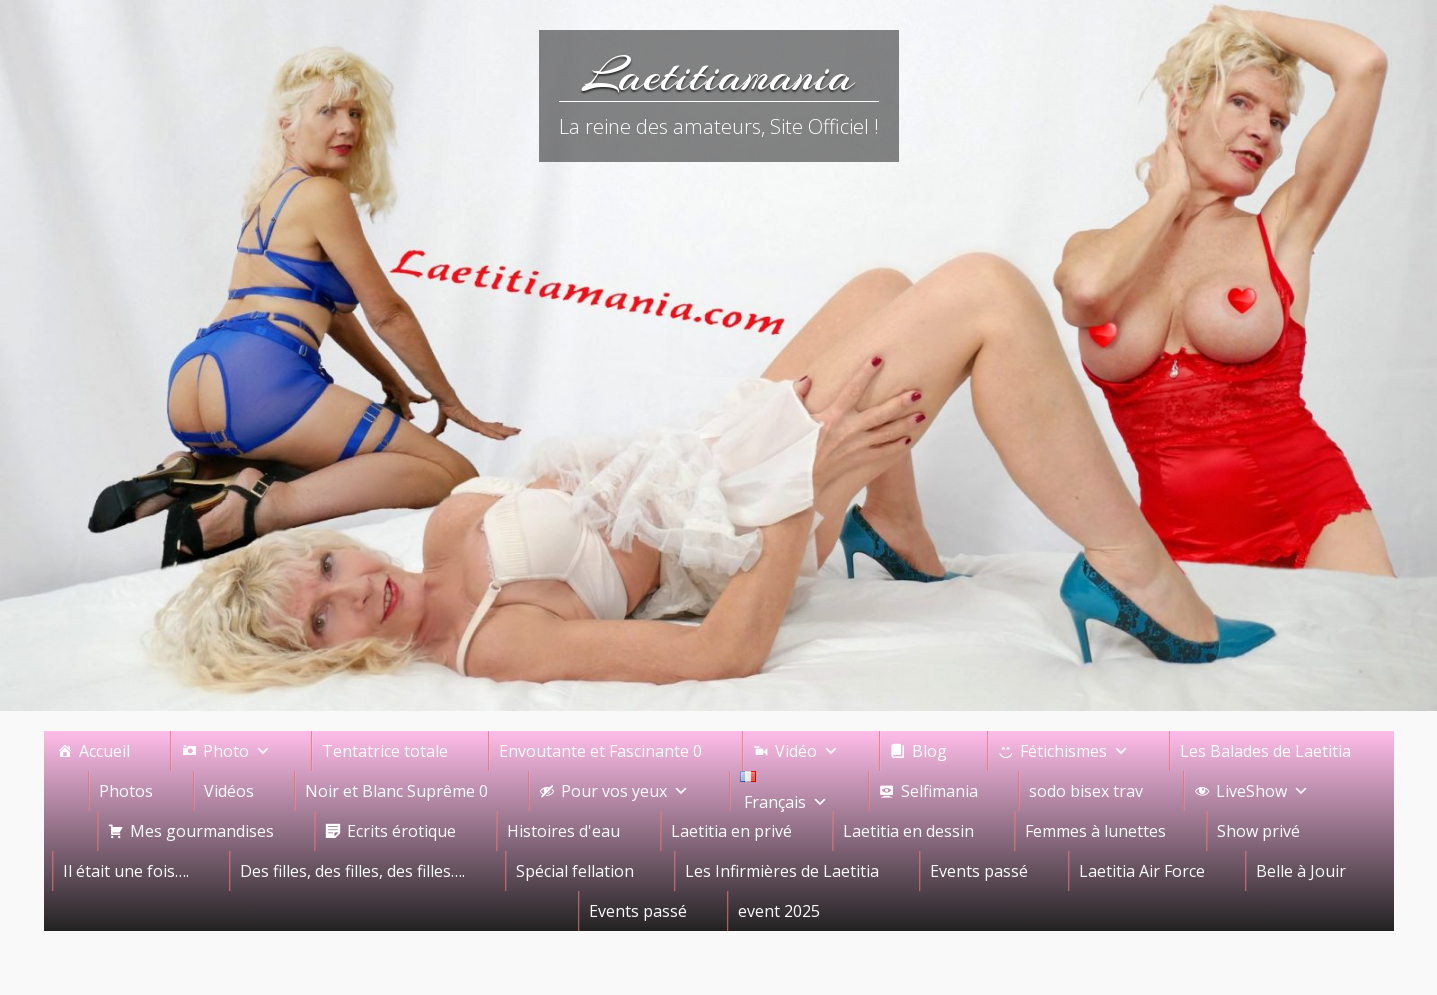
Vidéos (229, 791)
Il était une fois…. (126, 871)
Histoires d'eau (563, 831)
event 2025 (779, 911)
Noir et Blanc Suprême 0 (396, 791)
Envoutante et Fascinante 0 (600, 751)
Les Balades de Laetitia (1265, 751)
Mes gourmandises (202, 831)
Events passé (979, 871)
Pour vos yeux (625, 791)
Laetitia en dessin (908, 831)
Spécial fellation (575, 871)
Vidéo (807, 751)
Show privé (1258, 831)
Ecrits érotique (401, 831)
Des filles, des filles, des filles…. (352, 871)
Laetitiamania (718, 75)
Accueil (104, 751)
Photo (237, 751)
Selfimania (939, 791)
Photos (126, 791)
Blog (929, 751)
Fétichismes (1074, 751)
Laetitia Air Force (1142, 871)
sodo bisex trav (1086, 791)
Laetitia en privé (731, 831)
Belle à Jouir (1301, 871)
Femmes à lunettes (1095, 831)
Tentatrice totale (385, 751)
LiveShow (1262, 791)
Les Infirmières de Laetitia (782, 871)
